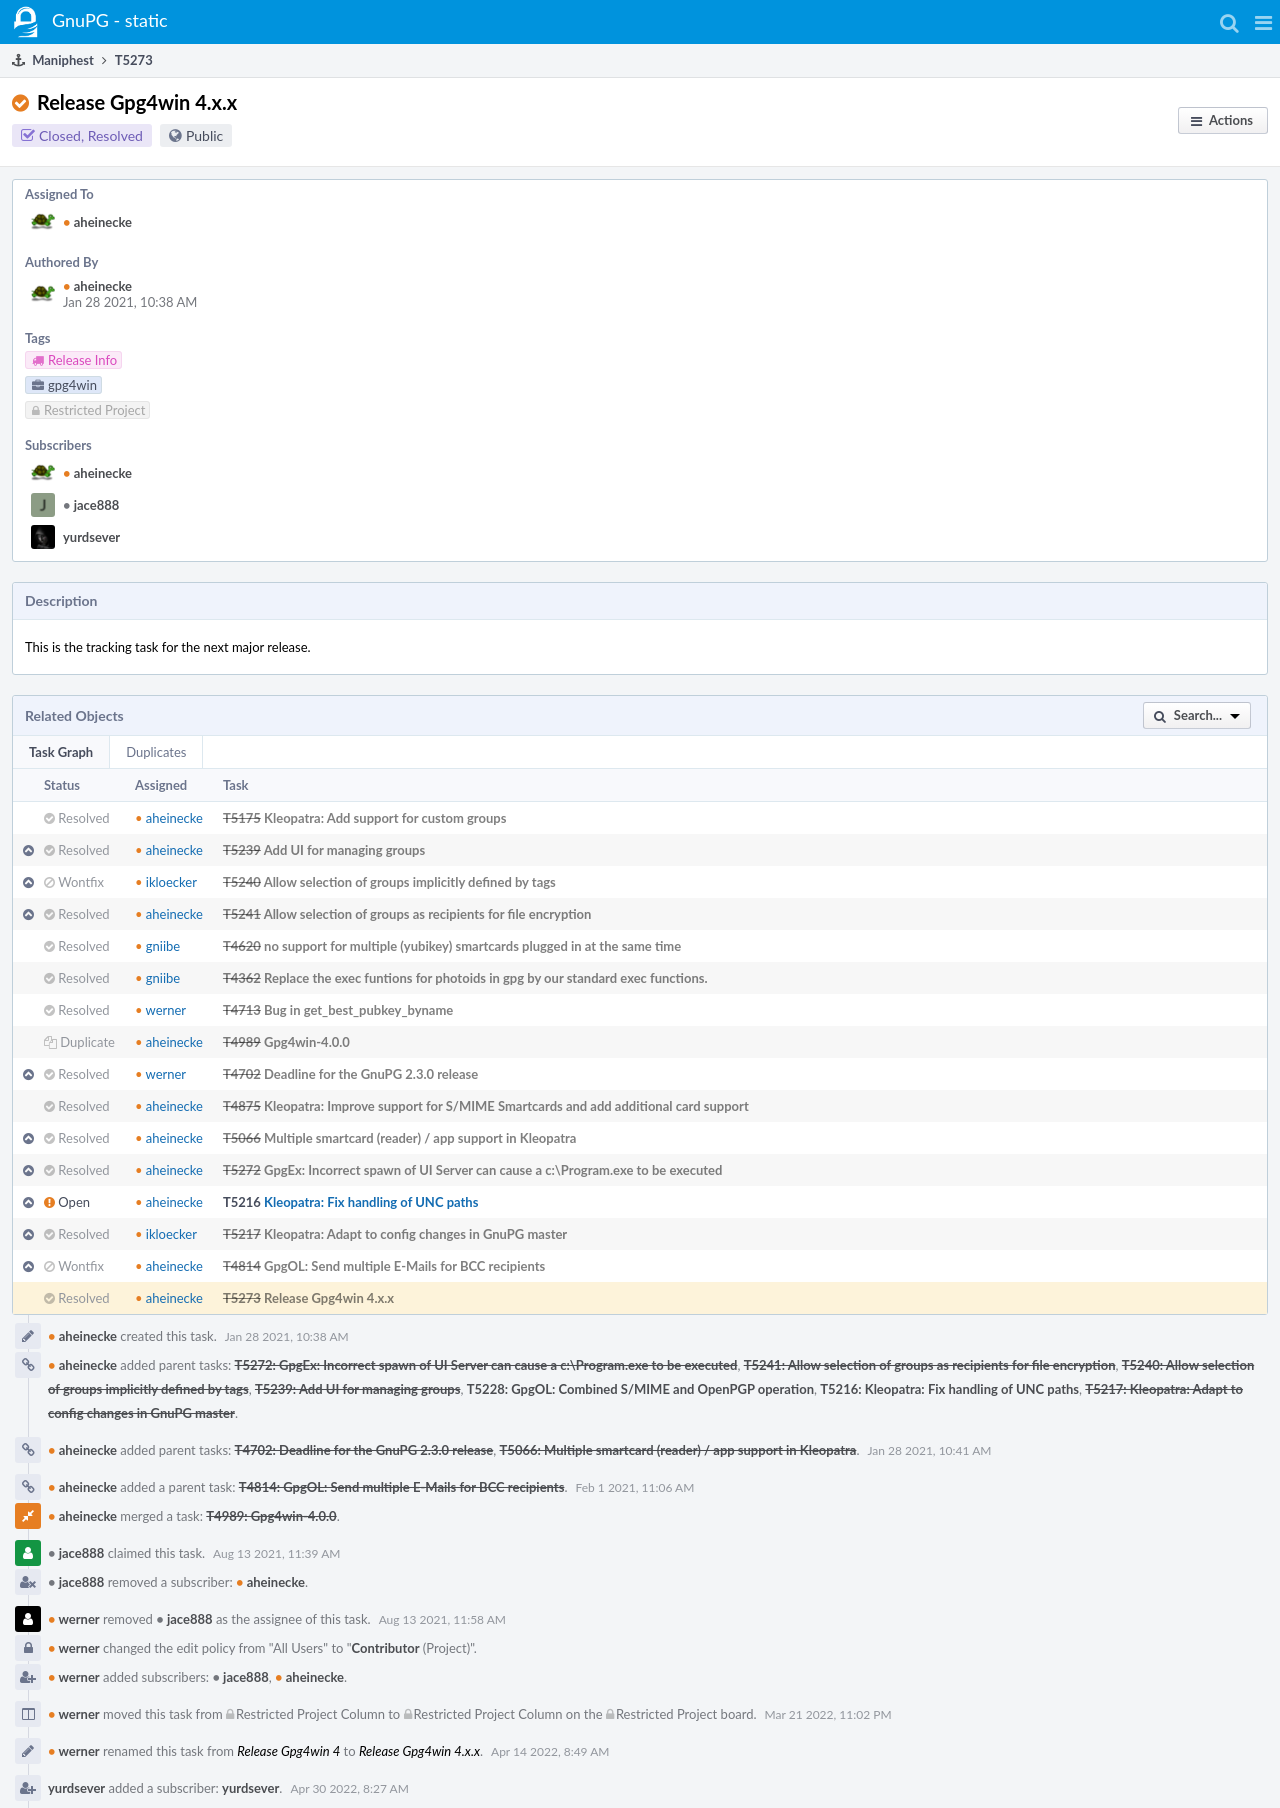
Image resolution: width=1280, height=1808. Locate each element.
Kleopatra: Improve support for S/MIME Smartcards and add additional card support (506, 1106)
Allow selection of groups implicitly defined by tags (410, 882)
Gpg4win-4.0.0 (307, 1042)
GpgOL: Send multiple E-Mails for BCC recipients (404, 1266)
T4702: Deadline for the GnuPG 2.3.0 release (364, 1450)
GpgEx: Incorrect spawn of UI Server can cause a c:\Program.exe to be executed (493, 1170)
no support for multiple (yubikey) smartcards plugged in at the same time (472, 946)
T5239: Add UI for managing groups (358, 1389)
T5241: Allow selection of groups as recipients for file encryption (930, 1365)
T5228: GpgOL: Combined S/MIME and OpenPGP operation (640, 1389)
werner (160, 1010)
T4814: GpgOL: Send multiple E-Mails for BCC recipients (402, 1487)
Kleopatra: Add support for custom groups (385, 818)
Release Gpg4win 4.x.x (329, 1298)
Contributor (386, 1648)
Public (204, 135)
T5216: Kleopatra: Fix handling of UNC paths (949, 1389)
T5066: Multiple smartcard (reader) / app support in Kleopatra (678, 1450)
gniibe (157, 946)
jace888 (91, 505)
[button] (1263, 22)
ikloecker (166, 882)
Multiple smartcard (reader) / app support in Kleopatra (420, 1138)
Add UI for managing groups (345, 850)
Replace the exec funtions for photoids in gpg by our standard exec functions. (486, 978)
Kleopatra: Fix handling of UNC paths (371, 1202)
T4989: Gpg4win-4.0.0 (271, 1516)
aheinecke (97, 222)
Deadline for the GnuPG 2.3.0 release (371, 1074)
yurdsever (91, 537)
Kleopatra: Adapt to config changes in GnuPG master (415, 1234)
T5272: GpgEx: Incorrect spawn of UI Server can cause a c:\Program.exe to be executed (486, 1365)
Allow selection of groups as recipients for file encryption (428, 914)
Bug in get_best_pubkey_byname (358, 1010)
